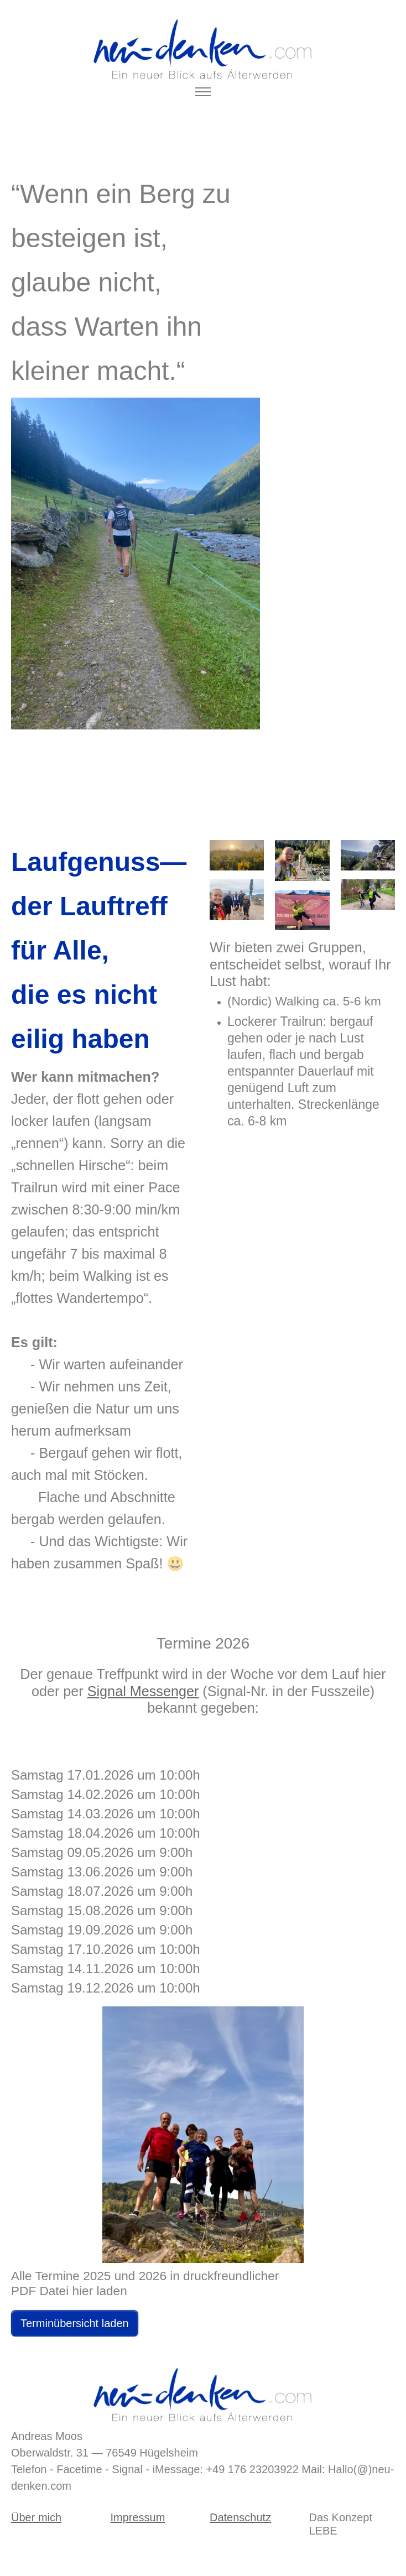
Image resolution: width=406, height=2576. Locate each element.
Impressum (138, 2517)
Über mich (36, 2517)
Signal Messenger (143, 1691)
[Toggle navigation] (203, 92)
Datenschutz (240, 2517)
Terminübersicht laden (74, 2323)
